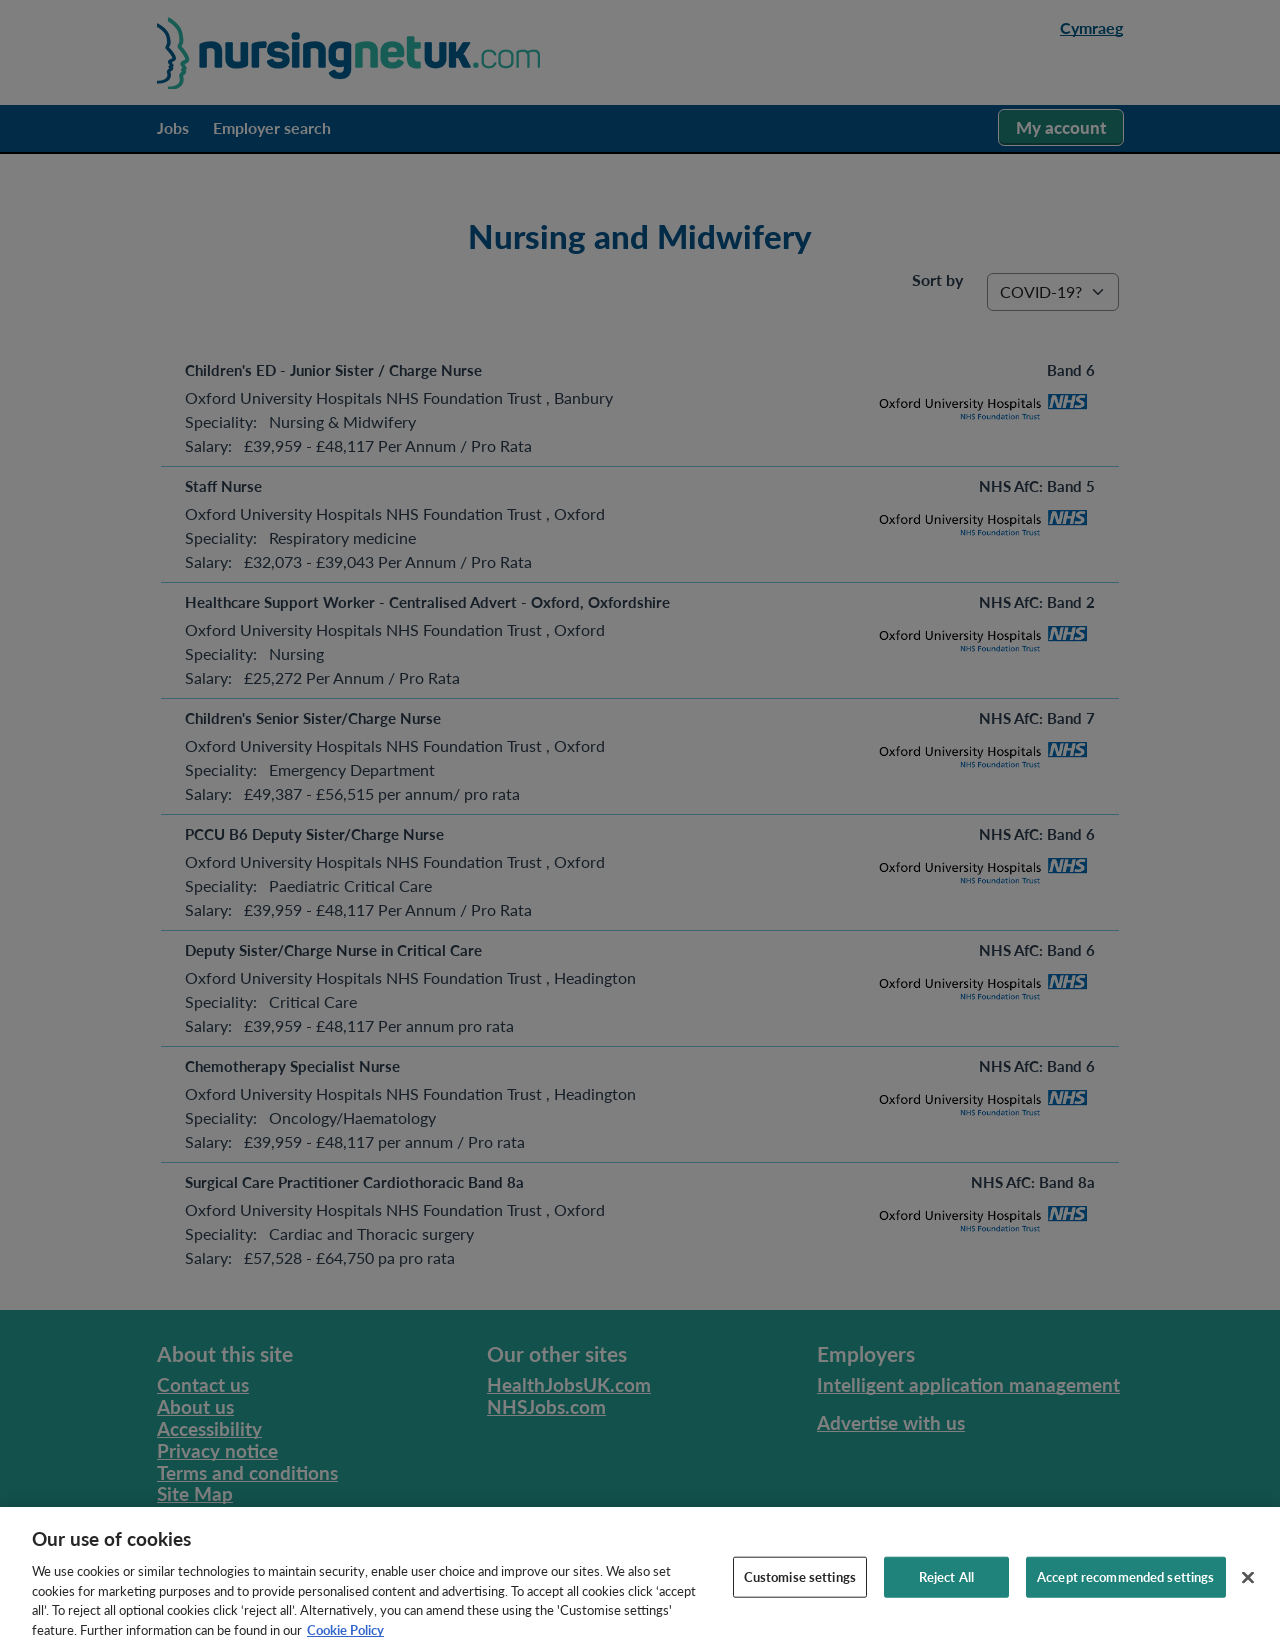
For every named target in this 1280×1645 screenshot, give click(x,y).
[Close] (1248, 1595)
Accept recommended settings (1126, 1594)
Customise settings (800, 1594)
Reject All (946, 1594)
